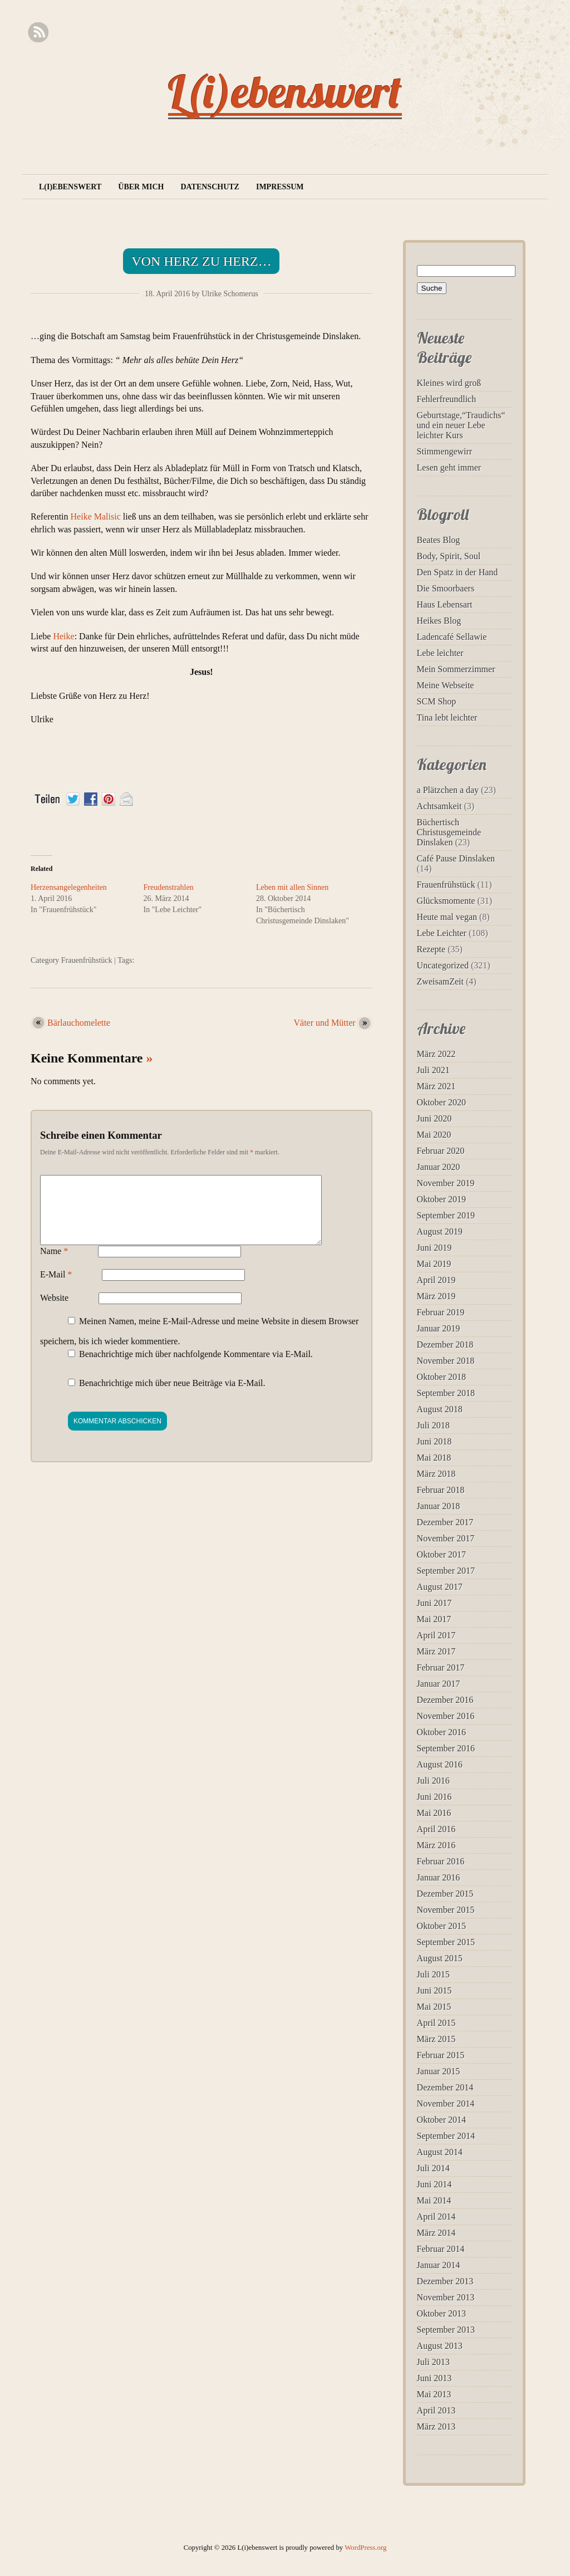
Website (54, 1311)
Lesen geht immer (449, 467)
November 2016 (446, 1716)
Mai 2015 (434, 2006)
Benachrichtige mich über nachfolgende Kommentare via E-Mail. (196, 1367)
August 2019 (440, 1231)
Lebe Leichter (441, 933)
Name (54, 1264)
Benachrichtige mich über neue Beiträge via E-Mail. (172, 1396)
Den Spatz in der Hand (457, 572)
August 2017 (440, 1586)
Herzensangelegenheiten (69, 887)
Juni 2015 (434, 1990)
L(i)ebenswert (285, 91)
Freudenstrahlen (168, 887)
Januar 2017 (438, 1683)
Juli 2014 (433, 2168)
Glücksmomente (446, 900)
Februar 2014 (441, 2249)
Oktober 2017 (441, 1554)
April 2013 (436, 2410)
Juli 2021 (433, 1070)
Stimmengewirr (445, 451)
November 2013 (446, 2297)
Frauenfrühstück (86, 960)
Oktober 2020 (441, 1102)
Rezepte (431, 949)
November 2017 (446, 1538)
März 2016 (436, 1845)
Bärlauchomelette (78, 1022)
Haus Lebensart (445, 604)
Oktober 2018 (441, 1377)
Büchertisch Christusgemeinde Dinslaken (449, 832)
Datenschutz (209, 187)
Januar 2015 (438, 2071)
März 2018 (436, 1473)
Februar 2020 (441, 1150)
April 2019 (436, 1280)
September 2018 (446, 1393)
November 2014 (446, 2103)
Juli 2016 (433, 1780)
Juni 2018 (434, 1441)
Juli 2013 (433, 2362)
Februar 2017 (441, 1667)
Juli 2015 (433, 1974)
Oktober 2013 (441, 2313)
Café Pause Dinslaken (456, 858)
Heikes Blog (439, 620)
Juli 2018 (433, 1425)
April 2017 (436, 1635)
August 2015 (440, 1958)
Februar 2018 (441, 1490)
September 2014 (446, 2136)
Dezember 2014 (445, 2087)
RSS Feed (38, 32)
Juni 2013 (434, 2378)
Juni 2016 (434, 1796)
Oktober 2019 (441, 1199)
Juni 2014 (434, 2184)
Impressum (280, 187)
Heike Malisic (96, 516)
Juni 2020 (434, 1118)
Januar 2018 (438, 1506)
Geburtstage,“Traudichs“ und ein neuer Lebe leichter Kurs (461, 425)
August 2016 (440, 1764)
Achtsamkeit (439, 806)
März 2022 (436, 1054)
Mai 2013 (434, 2394)
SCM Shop (436, 701)
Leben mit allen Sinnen (292, 887)
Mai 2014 (434, 2200)
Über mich (141, 187)
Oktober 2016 (441, 1732)
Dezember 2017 (445, 1522)
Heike (63, 636)
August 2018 (440, 1409)
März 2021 (436, 1086)
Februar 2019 (441, 1312)
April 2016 (436, 1829)
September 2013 (446, 2329)
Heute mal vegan (447, 917)
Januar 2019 (438, 1328)
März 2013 (436, 2426)
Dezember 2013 (445, 2281)
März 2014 (436, 2232)
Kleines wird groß (449, 383)
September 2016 (446, 1748)
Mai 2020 (434, 1134)
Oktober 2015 (441, 1926)
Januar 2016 (438, 1877)
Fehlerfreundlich (446, 399)
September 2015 (446, 1942)
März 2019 (436, 1296)
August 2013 (440, 2345)
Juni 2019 (434, 1247)
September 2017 (446, 1570)
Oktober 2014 (441, 2119)
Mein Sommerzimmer (456, 669)
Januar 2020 (438, 1167)
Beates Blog (438, 540)
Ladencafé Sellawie (452, 636)
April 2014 (436, 2216)
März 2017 (436, 1651)
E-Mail (56, 1287)
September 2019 (446, 1215)
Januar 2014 (438, 2265)
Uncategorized (443, 965)
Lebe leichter (440, 653)
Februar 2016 (441, 1861)
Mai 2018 (434, 1457)
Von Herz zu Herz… (201, 261)
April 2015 (436, 2023)
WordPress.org (365, 2547)
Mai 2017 (434, 1619)
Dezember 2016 (445, 1700)
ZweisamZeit (440, 981)
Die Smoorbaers (446, 588)
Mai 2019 (434, 1264)
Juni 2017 (434, 1603)
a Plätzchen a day (448, 790)
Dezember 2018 (445, 1344)
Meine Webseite (445, 685)
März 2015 (436, 2039)
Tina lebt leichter (447, 717)
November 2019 (446, 1183)
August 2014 (440, 2152)
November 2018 (446, 1360)
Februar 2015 (441, 2055)
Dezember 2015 (445, 1893)
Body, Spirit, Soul (449, 556)
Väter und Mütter (325, 1022)
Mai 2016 (434, 1813)
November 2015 (446, 1909)
